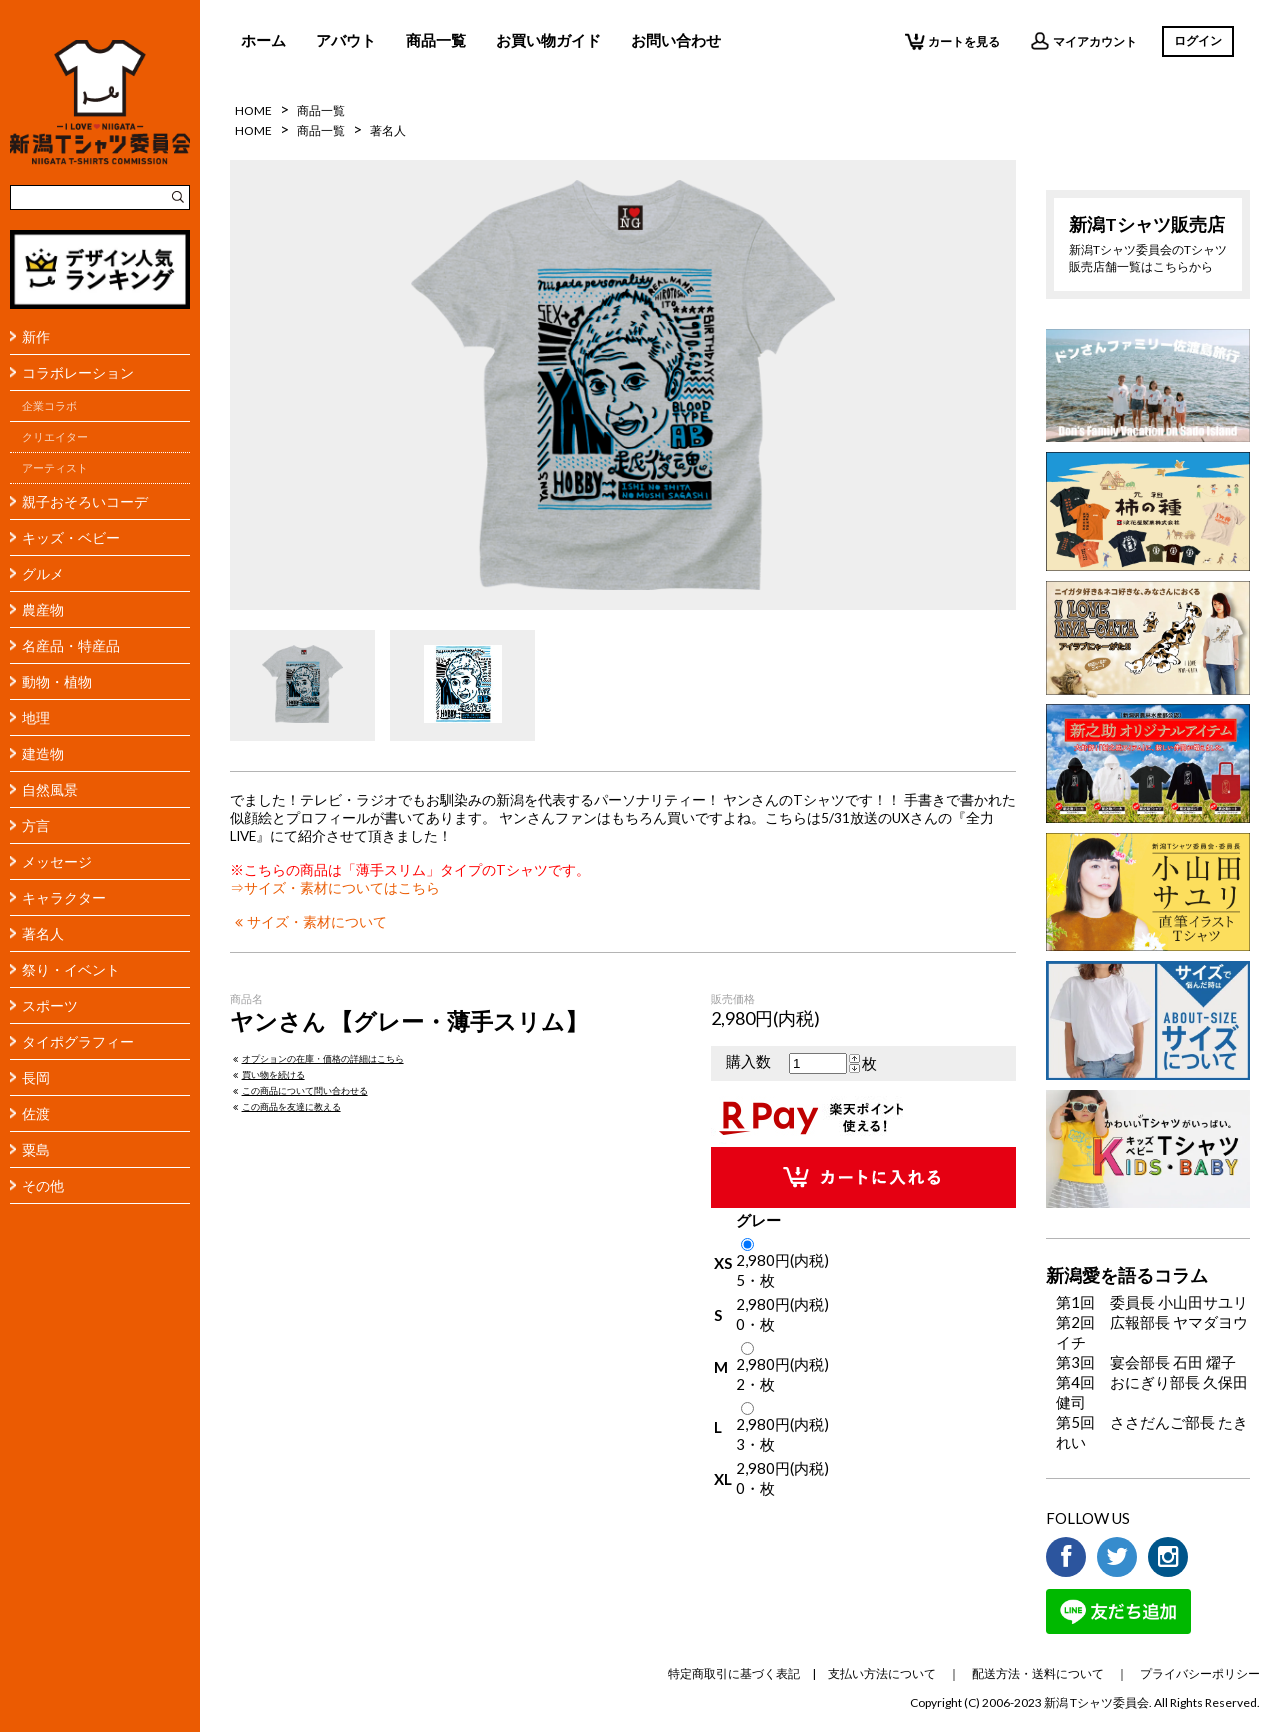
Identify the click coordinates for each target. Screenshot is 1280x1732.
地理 (36, 717)
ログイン (1198, 40)
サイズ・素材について (308, 922)
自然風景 (50, 789)
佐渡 (36, 1113)
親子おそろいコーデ (85, 501)
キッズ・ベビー (71, 537)
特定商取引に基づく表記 (734, 1673)
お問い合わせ (676, 40)
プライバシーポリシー (1200, 1673)
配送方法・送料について (1038, 1673)
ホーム (263, 40)
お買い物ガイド (548, 40)
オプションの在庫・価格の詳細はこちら (317, 1058)
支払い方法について (882, 1673)
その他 (43, 1185)
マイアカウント (1083, 41)
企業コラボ (49, 406)
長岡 (36, 1077)
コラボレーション (78, 372)
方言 (36, 825)
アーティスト (55, 468)
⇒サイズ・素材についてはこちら (335, 888)
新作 (36, 336)
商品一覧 (436, 40)
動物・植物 (57, 681)
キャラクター (64, 897)
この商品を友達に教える (285, 1106)
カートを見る (952, 41)
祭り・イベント (71, 969)
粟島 (36, 1149)
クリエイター (55, 437)
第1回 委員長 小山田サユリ (1152, 1302)
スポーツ (50, 1005)
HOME (253, 110)
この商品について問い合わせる (299, 1090)
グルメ (43, 573)
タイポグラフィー (78, 1041)
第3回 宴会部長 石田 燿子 (1146, 1362)
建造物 (43, 753)
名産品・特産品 (71, 645)
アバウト (346, 40)
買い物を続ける (267, 1074)
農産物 (43, 609)
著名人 (43, 933)
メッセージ (57, 861)
